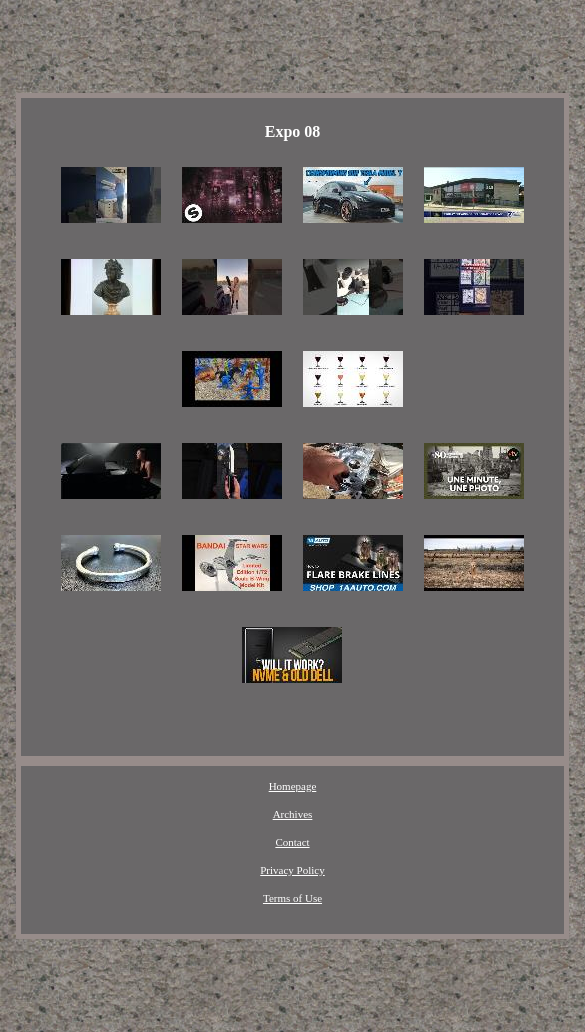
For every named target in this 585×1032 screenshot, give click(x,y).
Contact (292, 842)
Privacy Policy (292, 870)
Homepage (293, 786)
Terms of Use (292, 898)
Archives (293, 814)
